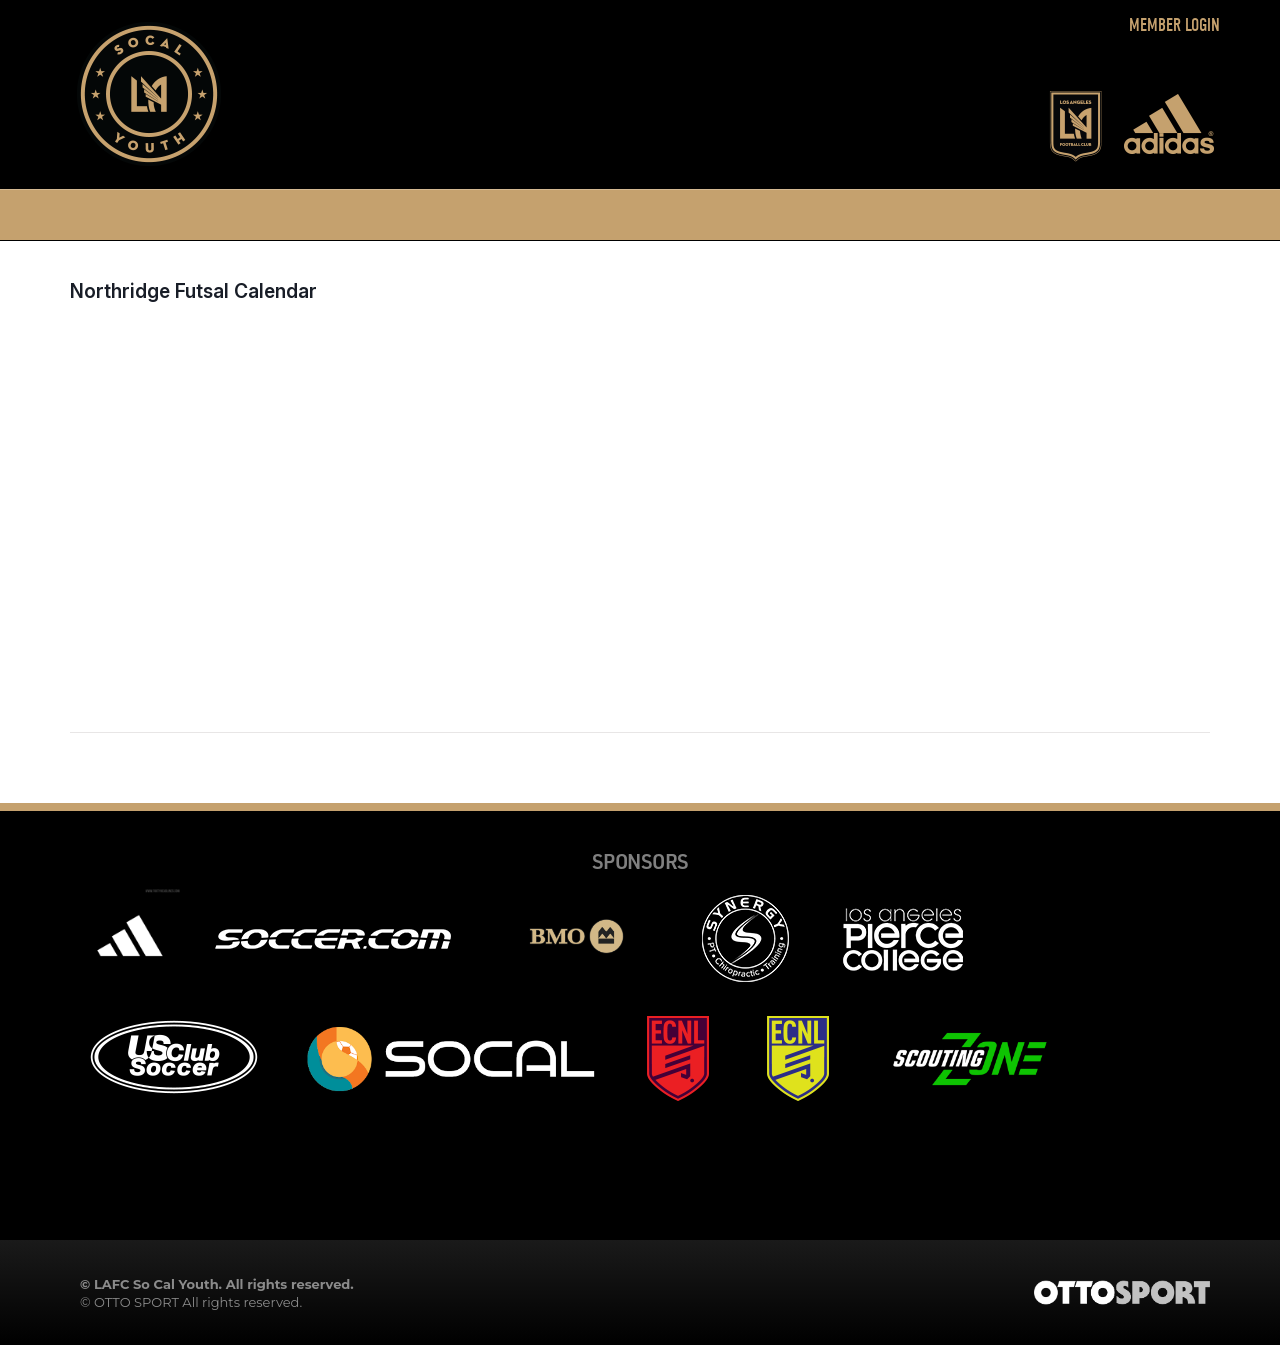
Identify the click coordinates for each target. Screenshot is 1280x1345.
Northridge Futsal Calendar (193, 291)
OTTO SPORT (136, 1302)
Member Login (1174, 25)
